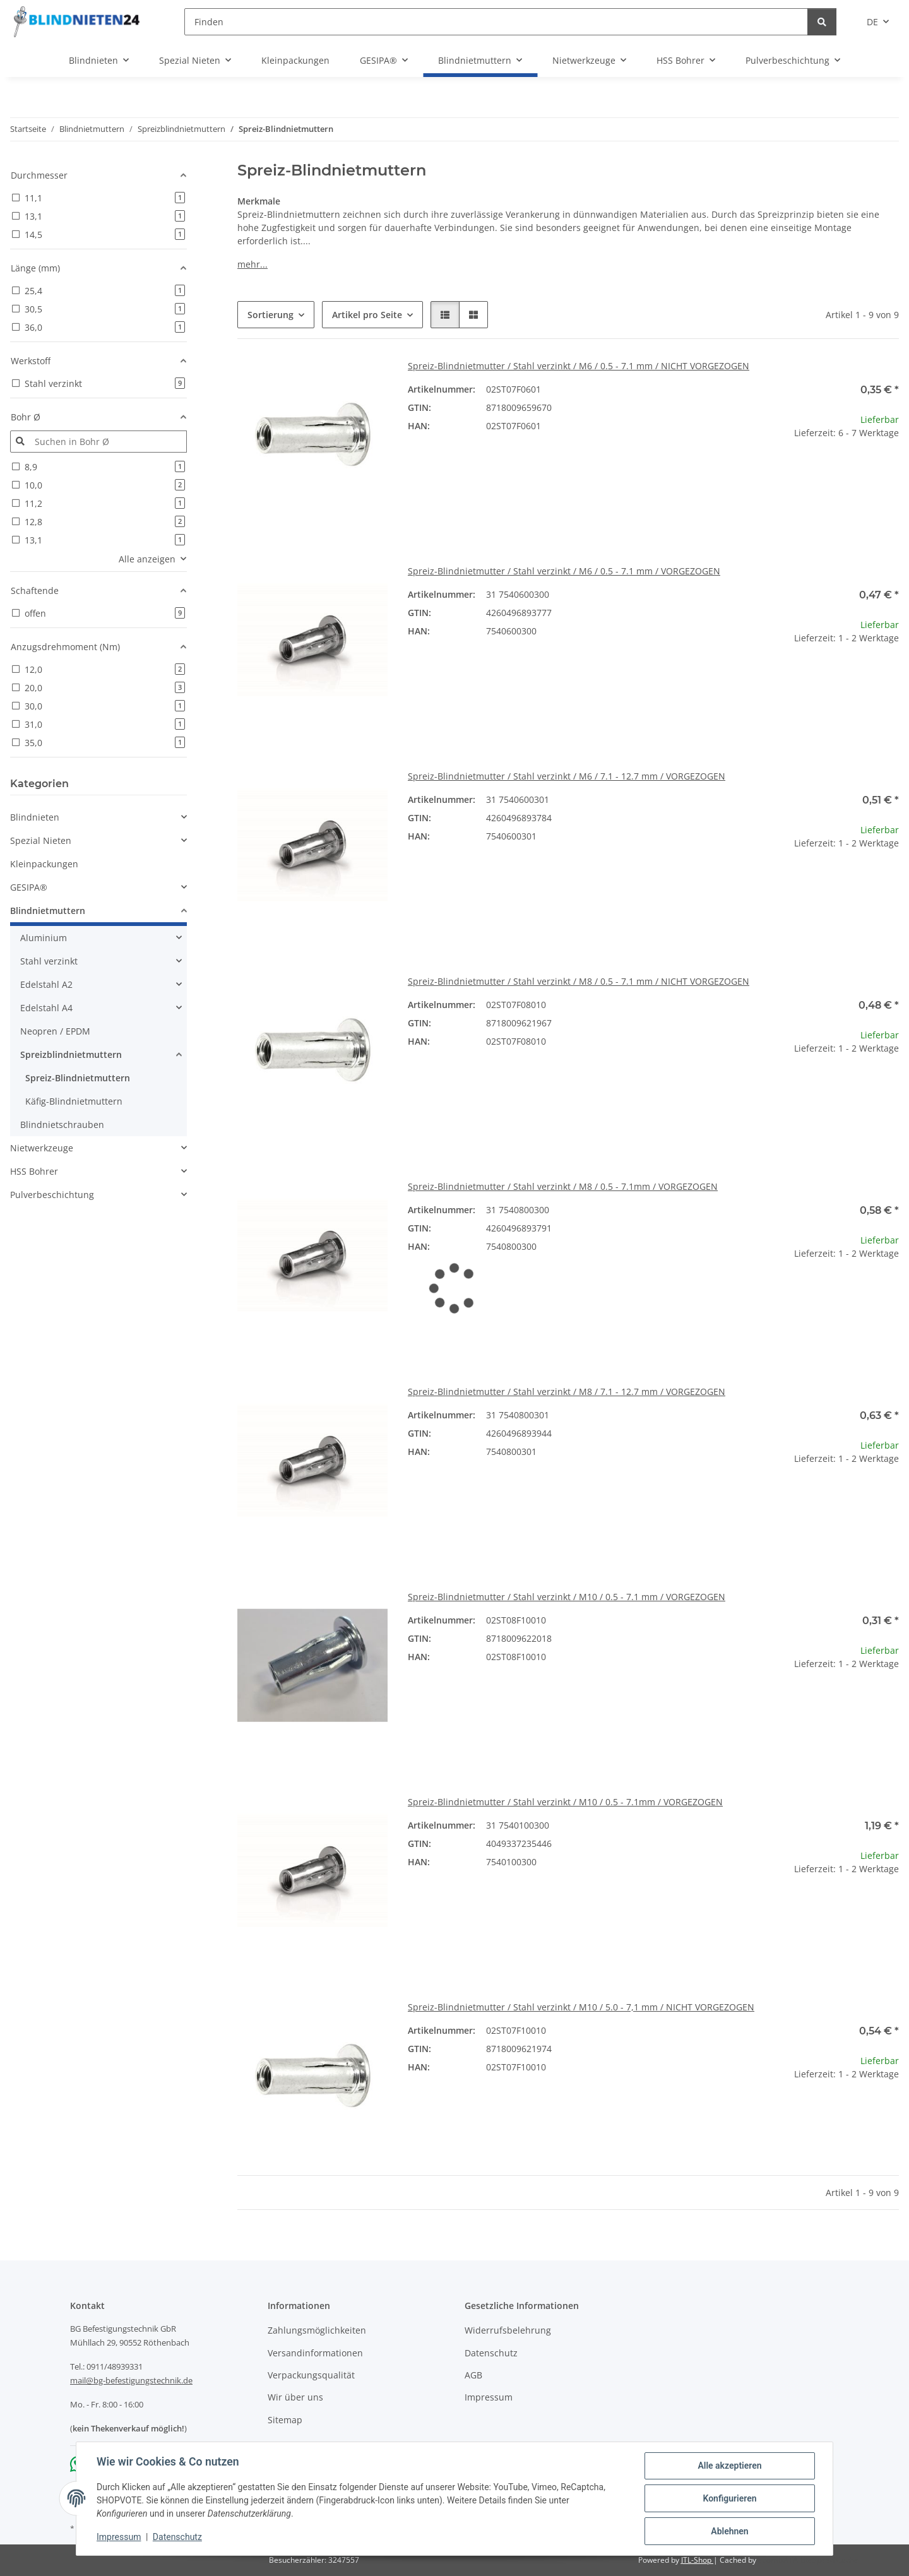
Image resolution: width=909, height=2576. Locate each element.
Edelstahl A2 (46, 984)
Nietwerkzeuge (41, 1148)
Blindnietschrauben (62, 1125)
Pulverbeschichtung (52, 1195)
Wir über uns (295, 2397)
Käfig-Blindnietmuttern (73, 1101)
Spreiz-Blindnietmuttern (77, 1078)
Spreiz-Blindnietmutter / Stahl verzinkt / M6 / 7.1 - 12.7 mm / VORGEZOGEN (566, 776)
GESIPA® (28, 887)
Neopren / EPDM (55, 1031)
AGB (473, 2375)
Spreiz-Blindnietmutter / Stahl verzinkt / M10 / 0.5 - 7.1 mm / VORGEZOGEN (566, 1597)
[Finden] (496, 21)
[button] (445, 314)
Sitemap (285, 2420)
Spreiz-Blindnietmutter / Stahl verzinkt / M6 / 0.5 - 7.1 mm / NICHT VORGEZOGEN (578, 366)
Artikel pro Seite (367, 315)
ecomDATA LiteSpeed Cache (808, 2560)
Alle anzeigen (147, 559)
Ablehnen (729, 2531)
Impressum (119, 2537)
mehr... (252, 264)
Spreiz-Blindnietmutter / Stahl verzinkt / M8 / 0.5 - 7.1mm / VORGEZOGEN (563, 1186)
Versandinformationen (315, 2353)
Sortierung (270, 315)
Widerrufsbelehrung (508, 2330)
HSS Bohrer (34, 1171)
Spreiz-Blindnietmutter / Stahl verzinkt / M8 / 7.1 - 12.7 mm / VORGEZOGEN (566, 1392)
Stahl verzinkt (49, 961)
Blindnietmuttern (47, 911)
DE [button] (872, 22)
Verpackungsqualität (311, 2375)
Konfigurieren (729, 2498)
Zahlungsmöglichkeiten (317, 2330)
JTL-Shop (697, 2560)
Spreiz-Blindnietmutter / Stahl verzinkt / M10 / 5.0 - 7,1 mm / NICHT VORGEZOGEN (581, 2007)
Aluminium (43, 938)
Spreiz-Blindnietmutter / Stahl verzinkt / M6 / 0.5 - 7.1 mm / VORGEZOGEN (564, 571)
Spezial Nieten (40, 840)
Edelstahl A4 (46, 1008)
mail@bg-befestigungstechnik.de (131, 2380)
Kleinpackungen (44, 864)
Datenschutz (177, 2537)
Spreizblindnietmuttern (71, 1054)
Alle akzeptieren (729, 2465)
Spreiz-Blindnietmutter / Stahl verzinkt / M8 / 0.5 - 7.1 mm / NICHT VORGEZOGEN (578, 981)
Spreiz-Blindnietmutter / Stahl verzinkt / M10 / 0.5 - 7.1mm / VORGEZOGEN (565, 1802)
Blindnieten (34, 817)
